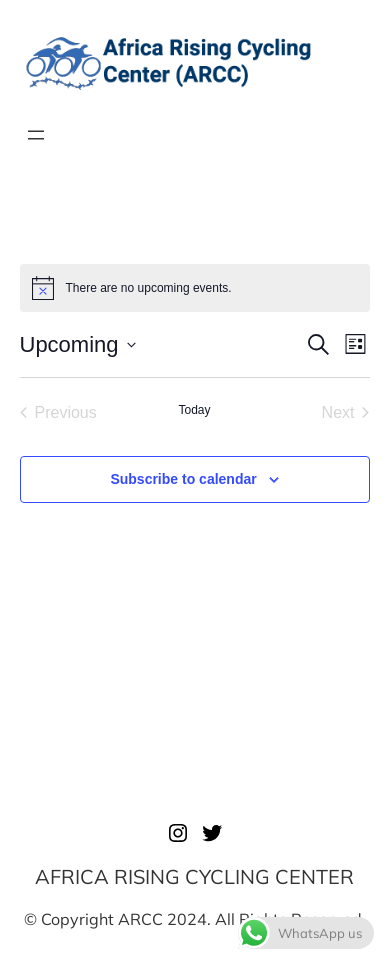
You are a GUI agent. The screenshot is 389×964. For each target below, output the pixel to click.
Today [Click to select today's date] (194, 410)
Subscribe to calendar (183, 479)
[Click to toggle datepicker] (78, 344)
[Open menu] (36, 135)
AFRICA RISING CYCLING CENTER (194, 876)
